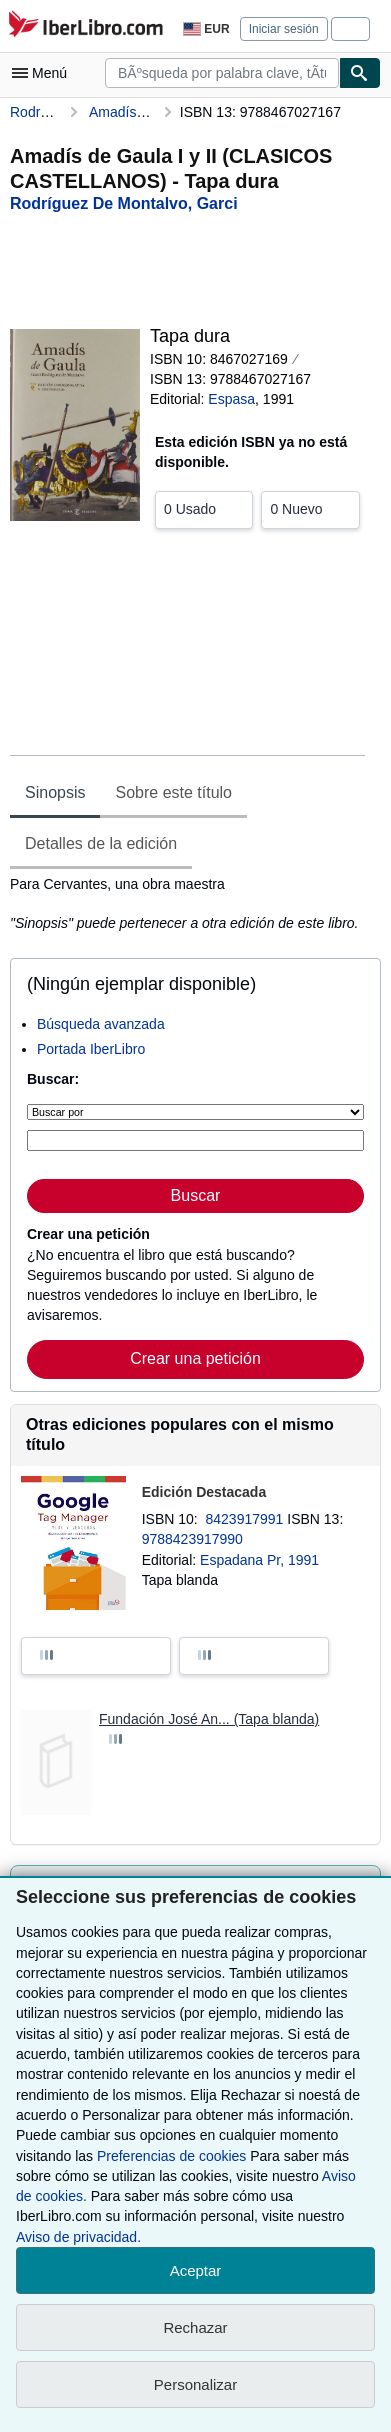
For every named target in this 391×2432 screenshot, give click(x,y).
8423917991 (247, 1519)
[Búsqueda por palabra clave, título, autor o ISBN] (195, 1140)
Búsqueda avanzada (101, 1024)
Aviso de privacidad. (78, 2237)
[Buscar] (360, 73)
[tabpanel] (187, 904)
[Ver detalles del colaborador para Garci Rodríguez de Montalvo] (124, 203)
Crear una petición (195, 1358)
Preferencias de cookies (171, 2156)
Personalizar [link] (195, 2384)
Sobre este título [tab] (173, 792)
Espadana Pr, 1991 (259, 1560)
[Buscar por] (195, 1112)
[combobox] (222, 73)
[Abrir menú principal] (44, 73)
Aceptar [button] (196, 2270)
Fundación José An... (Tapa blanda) (209, 1719)
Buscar (196, 1195)
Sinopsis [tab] (55, 792)
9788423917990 (192, 1539)
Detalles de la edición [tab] (101, 843)
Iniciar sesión (284, 29)
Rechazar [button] (195, 2327)
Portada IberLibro (91, 1049)
